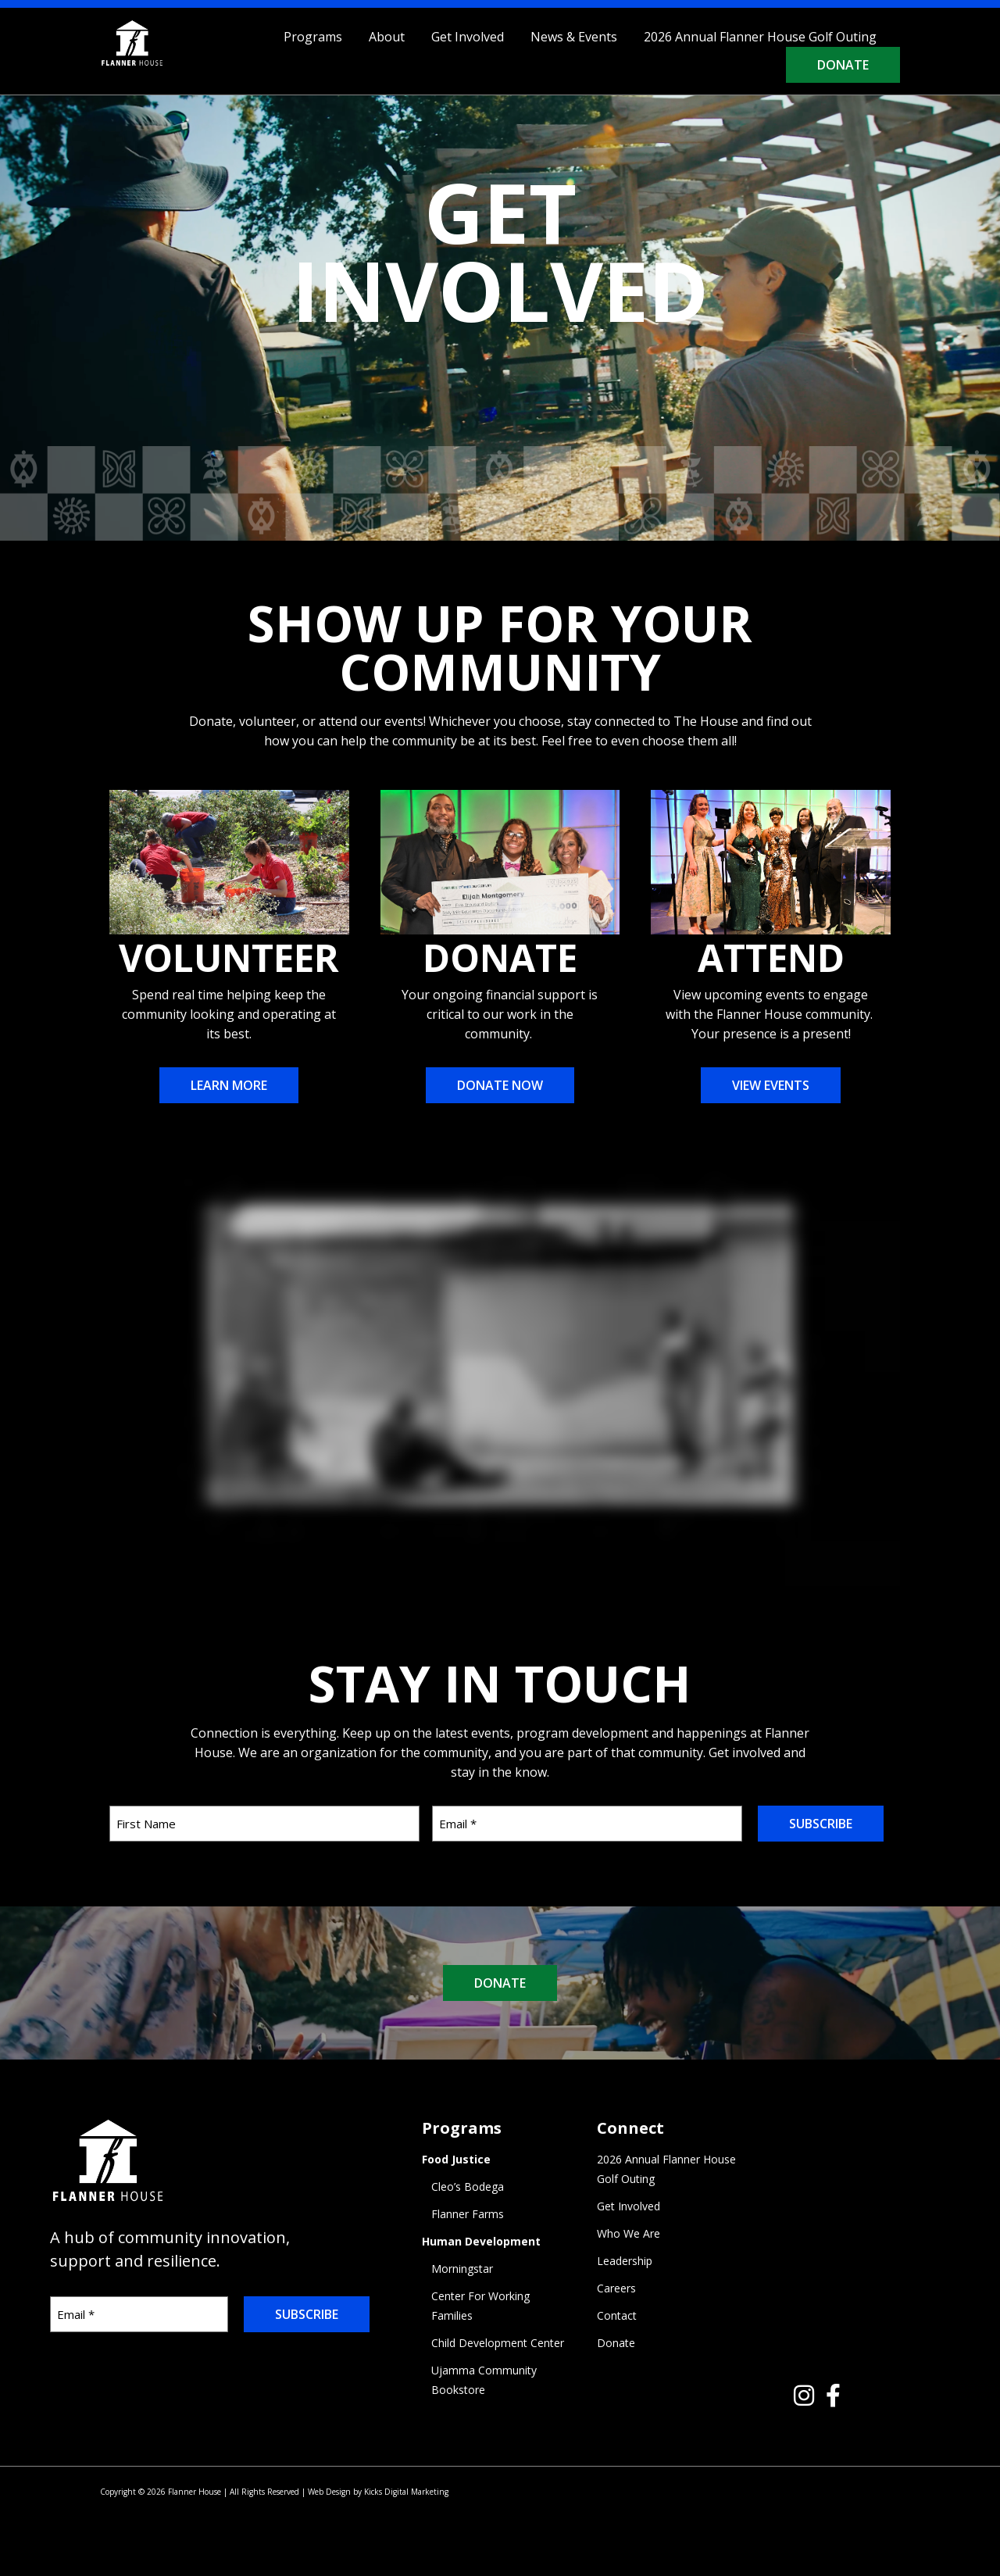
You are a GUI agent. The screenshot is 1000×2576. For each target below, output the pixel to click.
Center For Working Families (480, 2305)
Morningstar (462, 2268)
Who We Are (628, 2233)
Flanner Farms (467, 2213)
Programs (313, 36)
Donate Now (500, 1085)
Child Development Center (497, 2342)
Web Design (329, 2491)
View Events (770, 1085)
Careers (616, 2288)
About (387, 36)
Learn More (229, 1085)
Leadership (624, 2260)
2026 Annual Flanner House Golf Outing (760, 36)
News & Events (573, 36)
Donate (843, 64)
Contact (617, 2315)
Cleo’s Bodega (467, 2186)
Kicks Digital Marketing (406, 2491)
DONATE (500, 1983)
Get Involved (467, 36)
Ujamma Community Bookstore (484, 2380)
